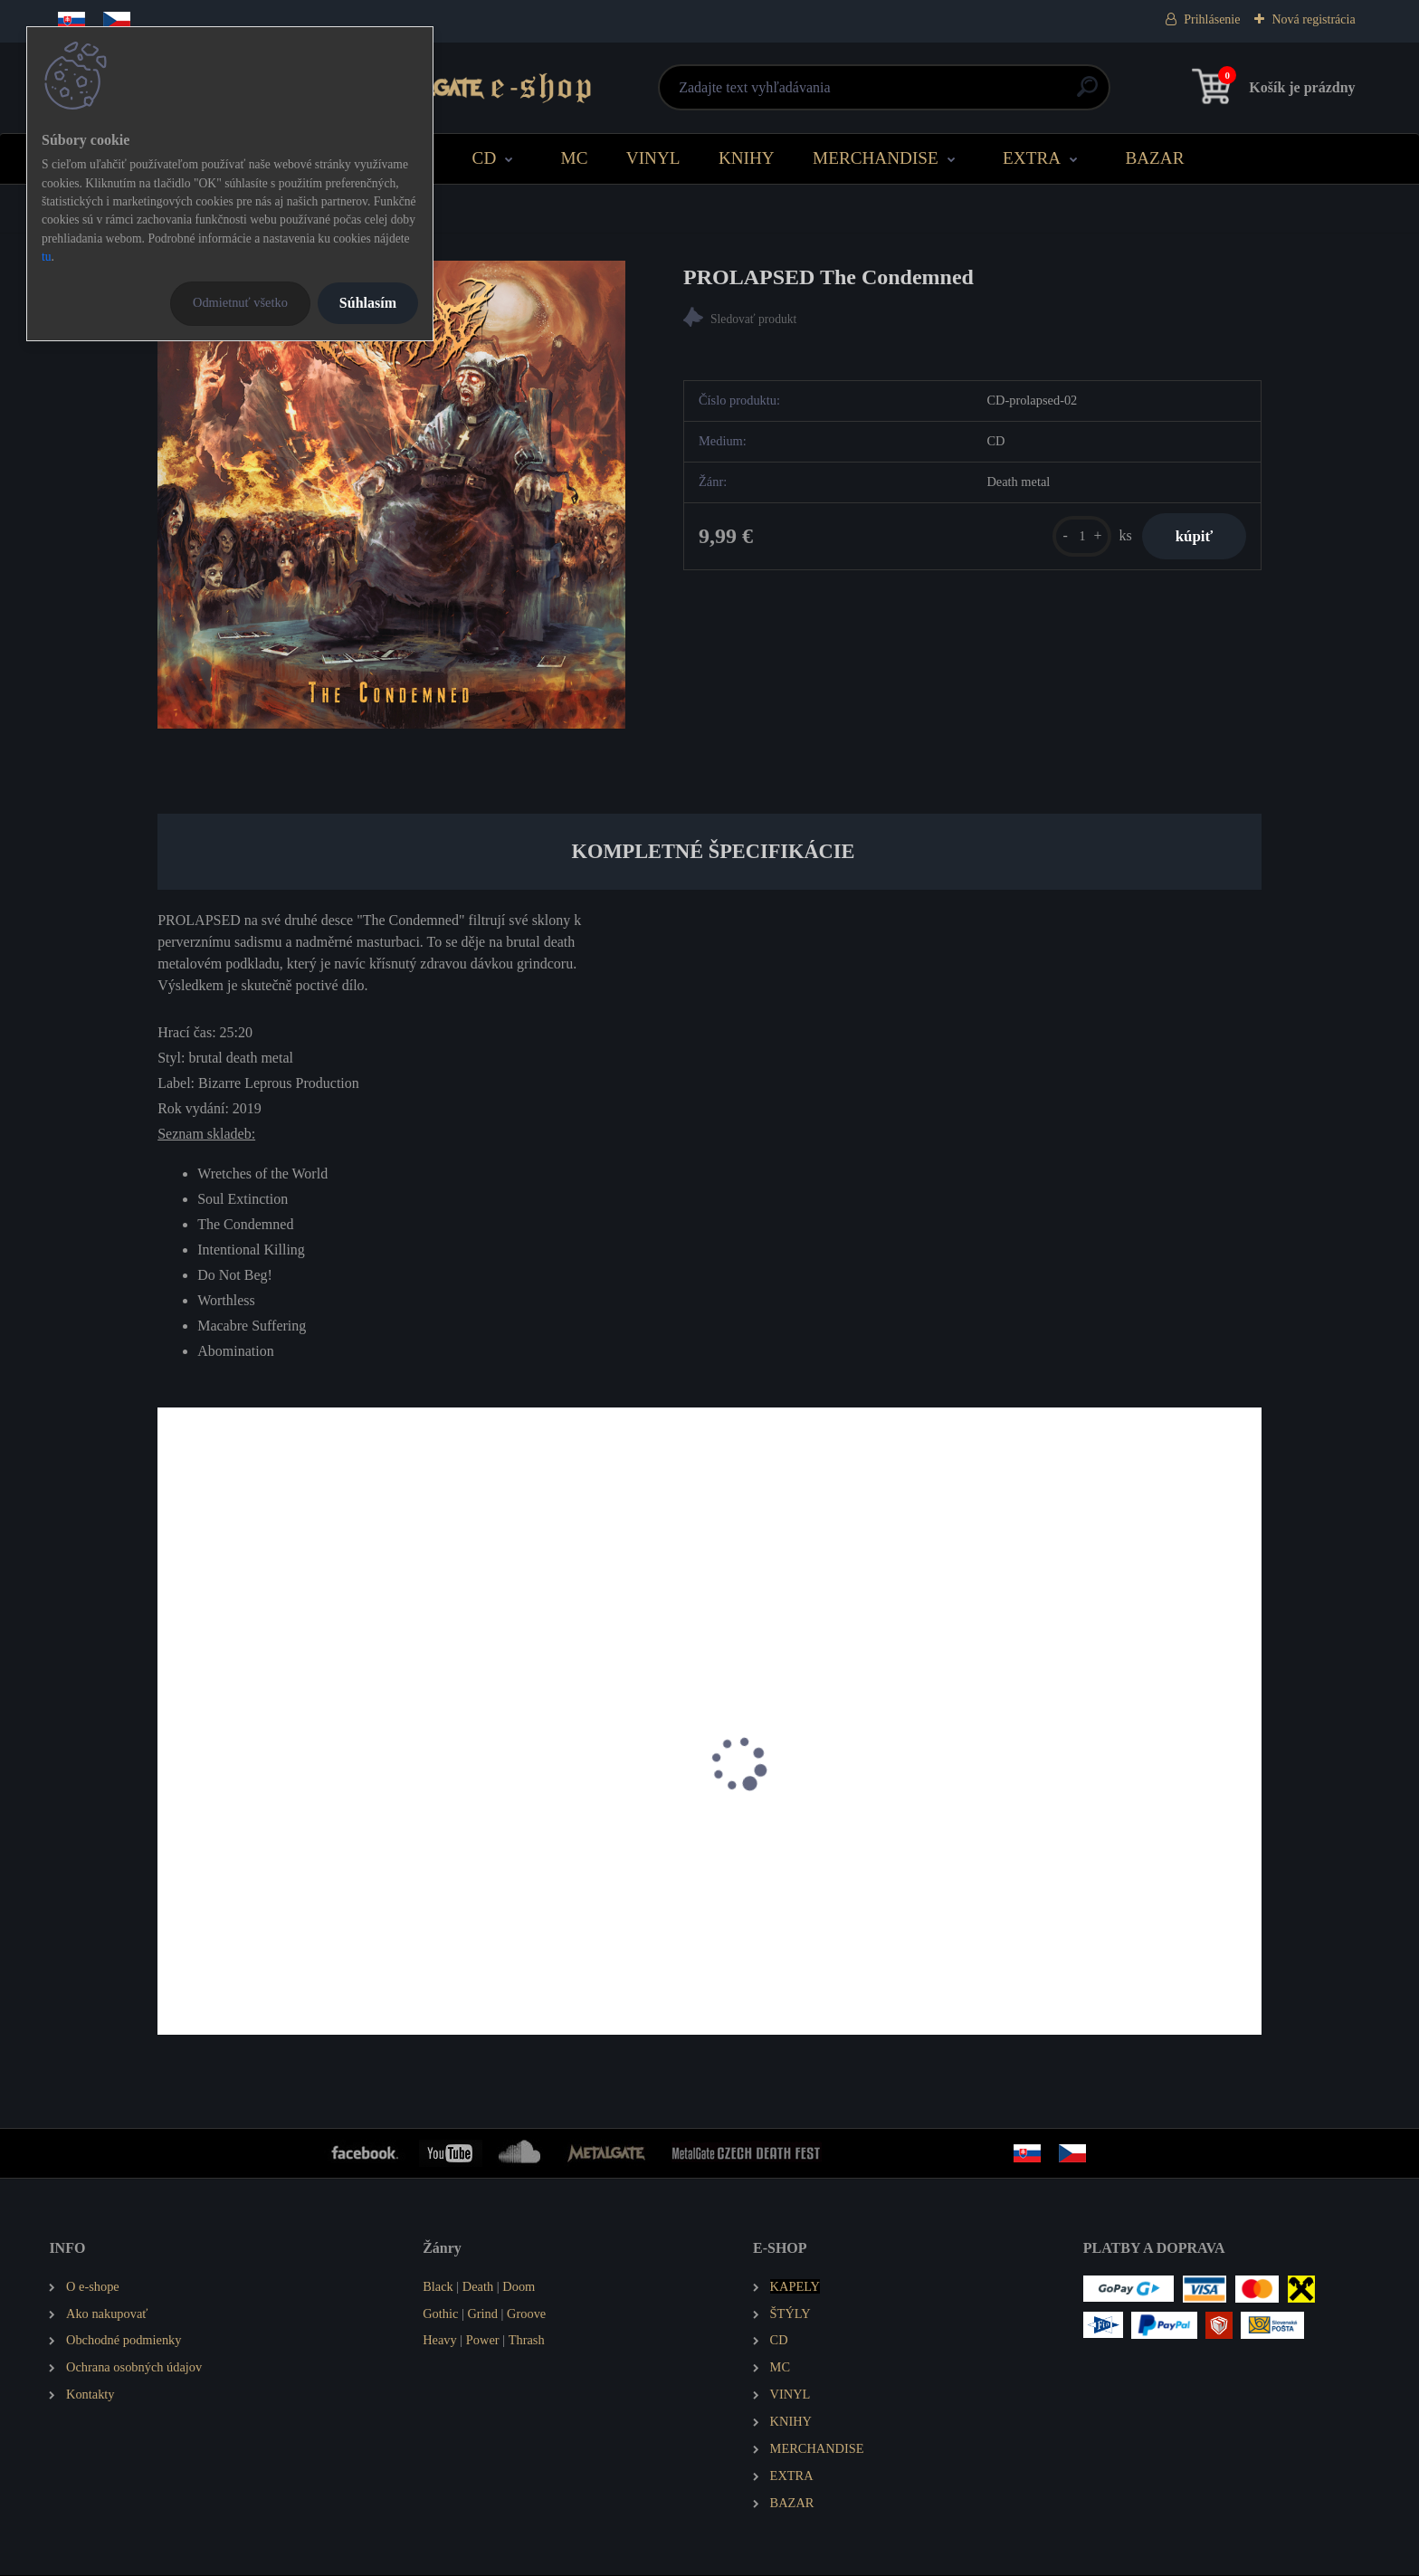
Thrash (527, 2341)
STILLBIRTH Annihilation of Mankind (280, 1870)
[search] (928, 93)
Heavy (440, 2341)
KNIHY (747, 157)
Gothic (440, 2314)
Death (477, 2287)
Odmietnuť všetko (240, 302)
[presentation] (170, 1788)
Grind (482, 2314)
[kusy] (1074, 538)
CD (484, 157)
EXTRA (1032, 157)
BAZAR (1154, 157)
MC (574, 157)
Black (438, 2287)
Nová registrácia (1313, 19)
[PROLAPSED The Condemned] (391, 495)
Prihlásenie (1212, 19)
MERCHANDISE (875, 157)
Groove (526, 2314)
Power (483, 2341)
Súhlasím (367, 302)
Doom (518, 2287)
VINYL (653, 157)
